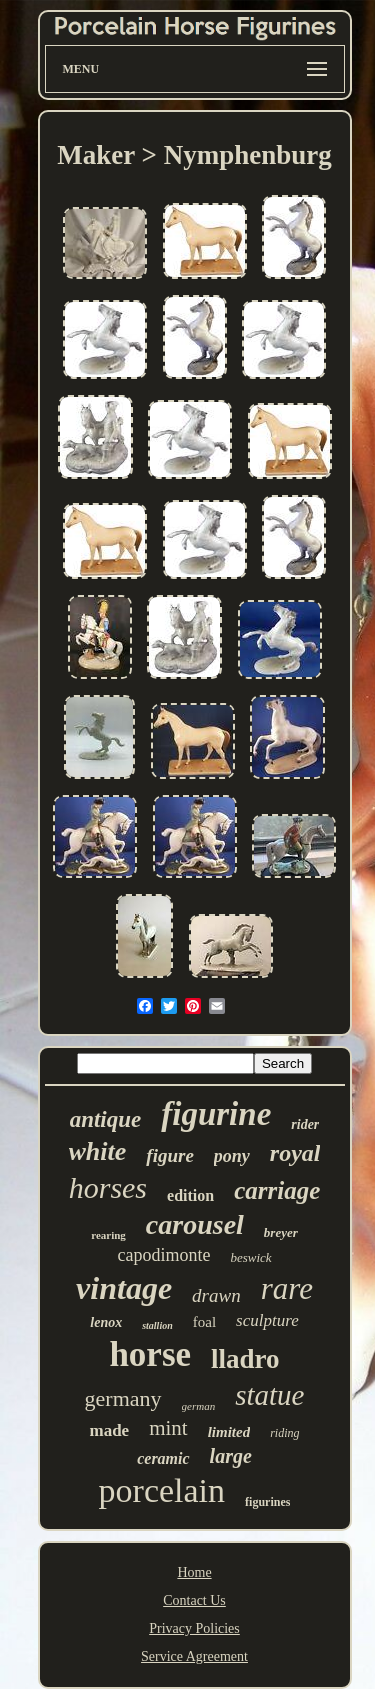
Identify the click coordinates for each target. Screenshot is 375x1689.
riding (284, 1433)
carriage (277, 1190)
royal (295, 1153)
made (109, 1430)
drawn (216, 1295)
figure (170, 1155)
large (231, 1456)
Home (194, 1572)
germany (123, 1398)
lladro (245, 1359)
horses (108, 1187)
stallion (157, 1325)
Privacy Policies (194, 1628)
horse (150, 1354)
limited (229, 1432)
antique (106, 1119)
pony (232, 1156)
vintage (124, 1288)
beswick (250, 1257)
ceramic (163, 1458)
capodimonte (163, 1255)
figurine (216, 1114)
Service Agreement (194, 1656)
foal (204, 1322)
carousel (195, 1224)
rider (305, 1124)
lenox (106, 1322)
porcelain (162, 1490)
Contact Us (194, 1600)
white (98, 1151)
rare (287, 1288)
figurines (267, 1502)
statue (269, 1395)
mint (168, 1428)
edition (190, 1195)
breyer (281, 1232)
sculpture (267, 1320)
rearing (108, 1235)
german (199, 1406)
